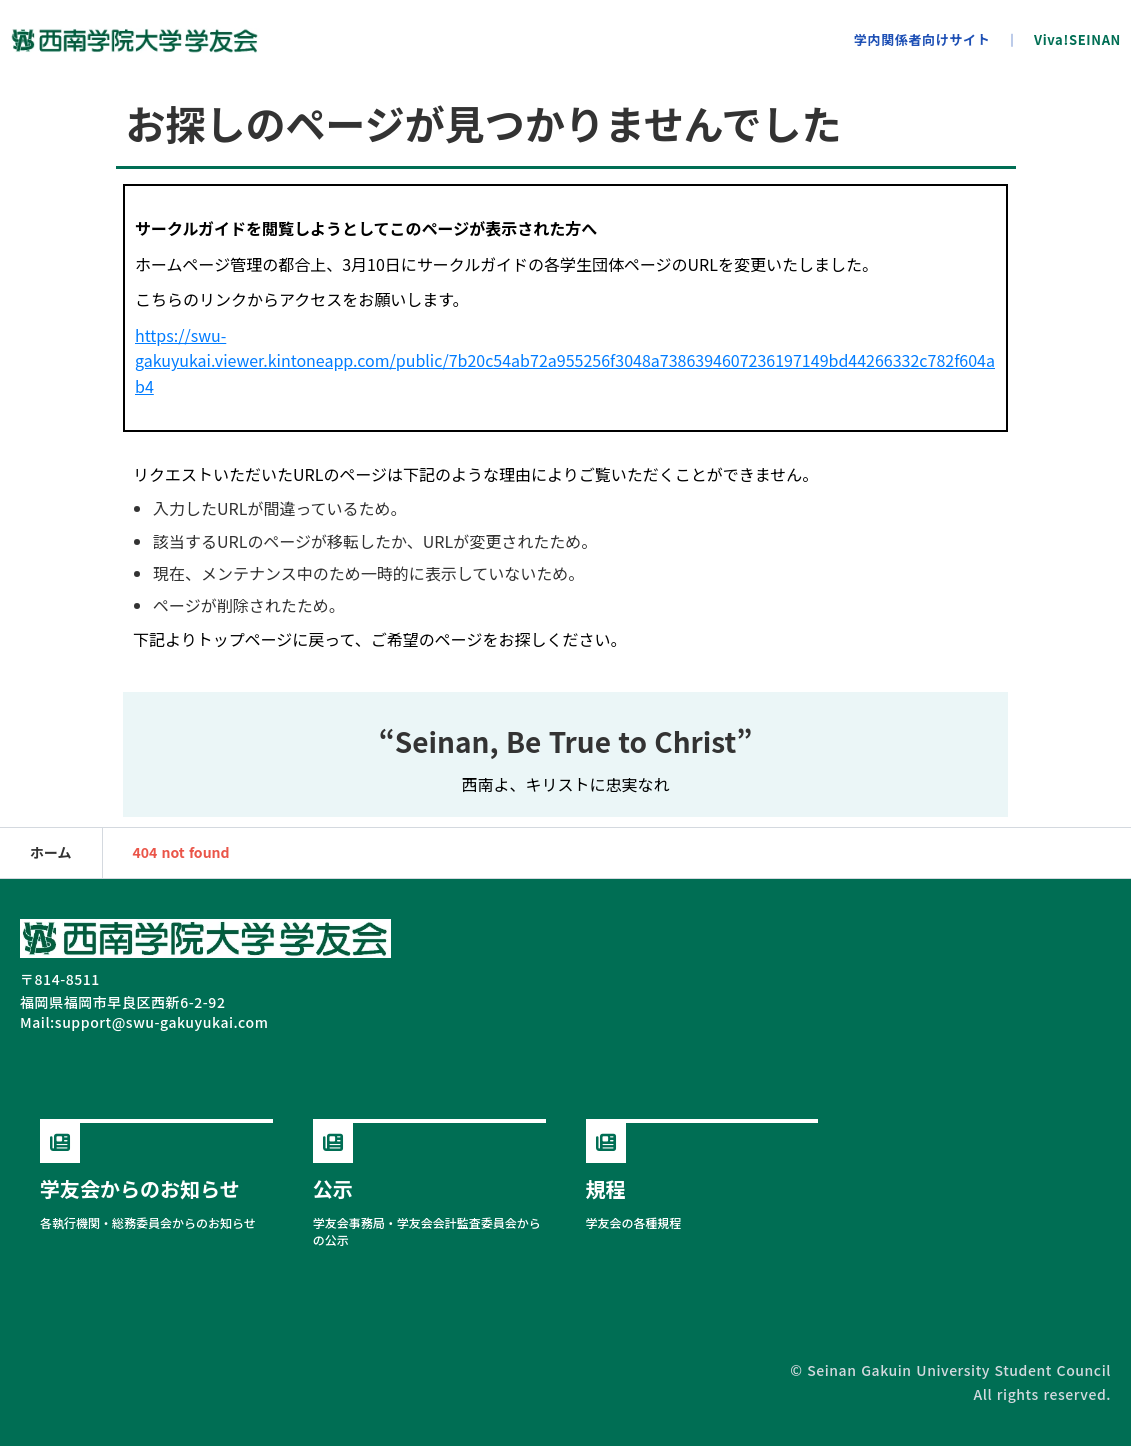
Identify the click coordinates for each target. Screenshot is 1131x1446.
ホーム (51, 852)
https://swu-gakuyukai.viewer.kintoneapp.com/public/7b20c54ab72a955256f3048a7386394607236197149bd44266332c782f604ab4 (565, 360)
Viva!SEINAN (1077, 40)
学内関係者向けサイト (922, 40)
